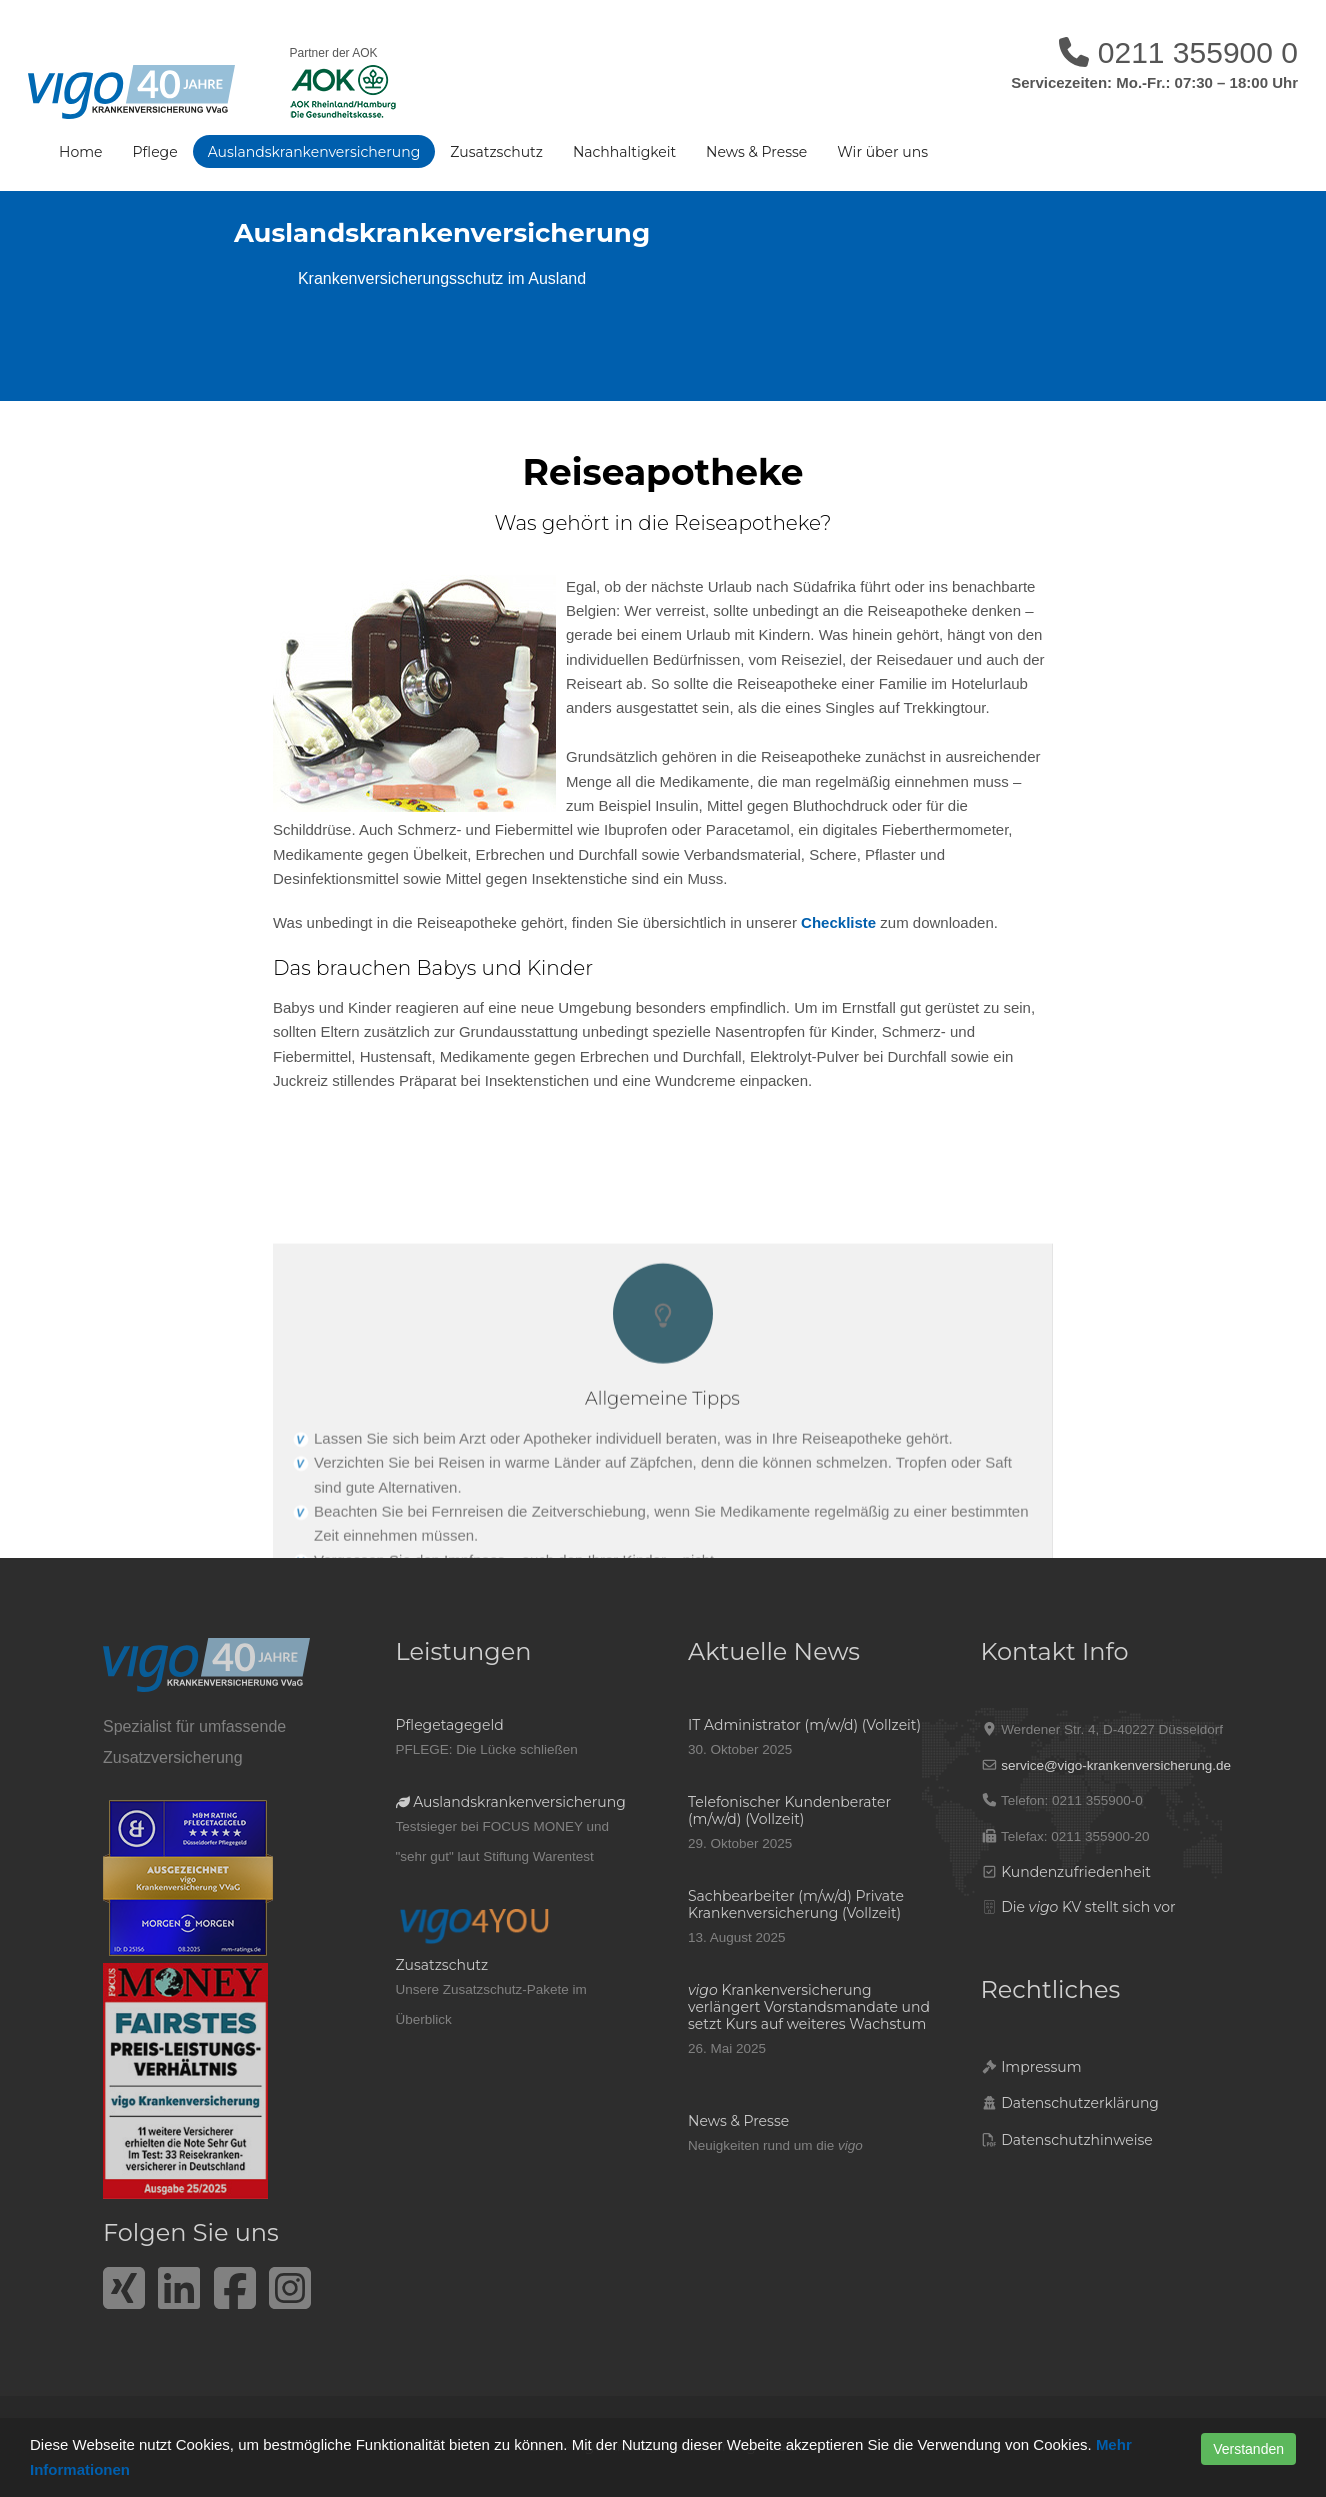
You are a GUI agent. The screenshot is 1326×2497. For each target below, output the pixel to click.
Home (80, 152)
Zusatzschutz (496, 152)
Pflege (154, 152)
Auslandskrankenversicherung (314, 152)
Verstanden (1248, 2449)
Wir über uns (882, 152)
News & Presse (756, 152)
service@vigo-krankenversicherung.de (1116, 1765)
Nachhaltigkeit (624, 152)
